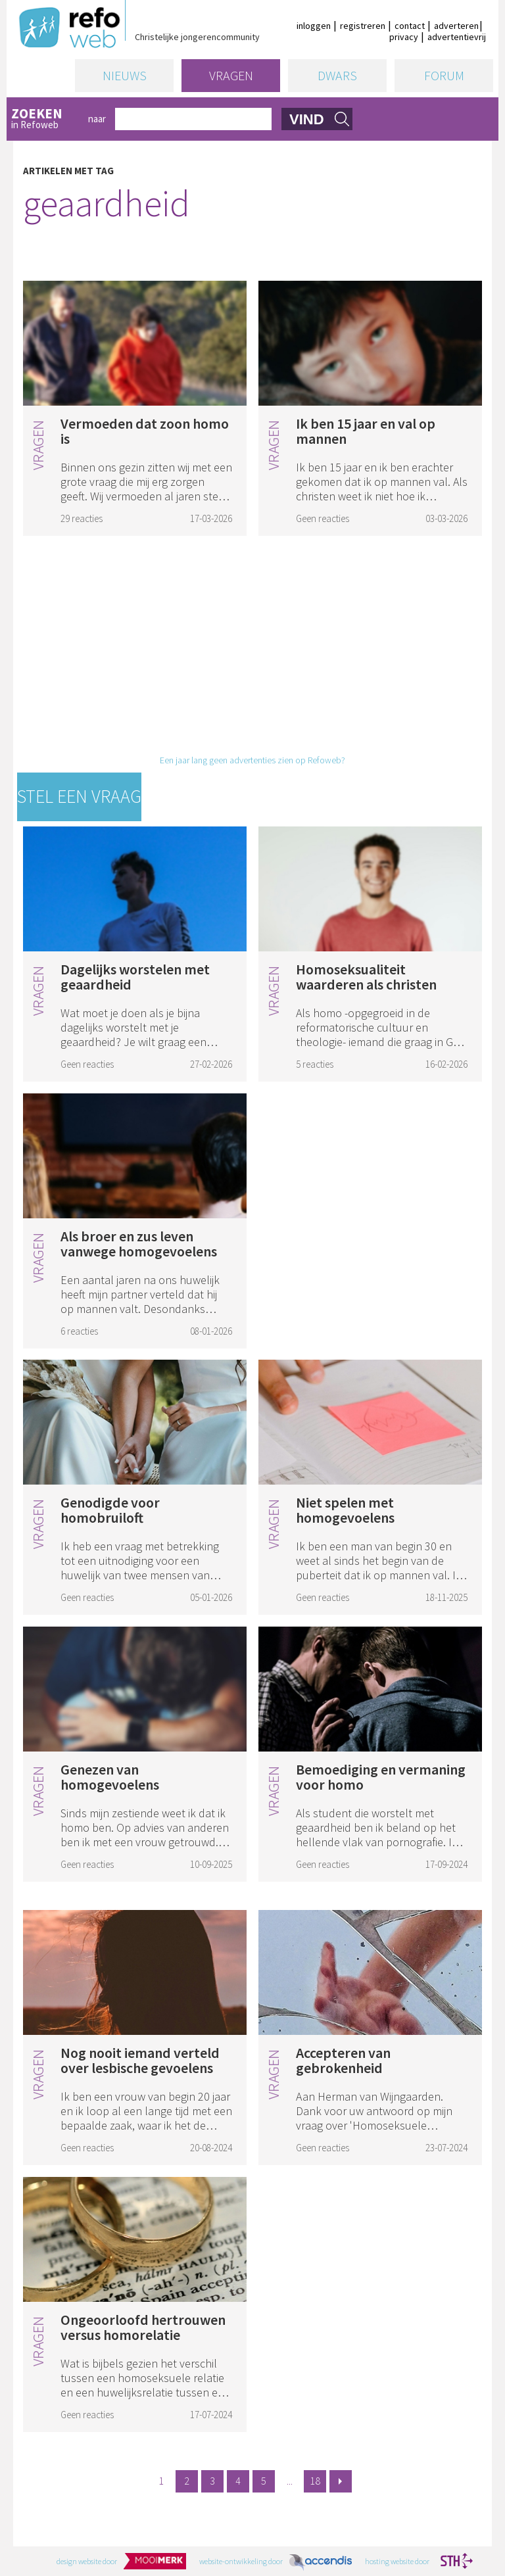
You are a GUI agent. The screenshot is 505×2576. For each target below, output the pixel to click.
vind (306, 119)
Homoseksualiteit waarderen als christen (366, 976)
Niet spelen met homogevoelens (345, 1510)
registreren (362, 26)
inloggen (314, 26)
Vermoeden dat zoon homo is (144, 431)
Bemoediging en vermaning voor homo (381, 1777)
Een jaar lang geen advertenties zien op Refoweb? (252, 760)
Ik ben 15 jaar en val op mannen (365, 431)
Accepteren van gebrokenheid (343, 2060)
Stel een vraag (79, 796)
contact (410, 26)
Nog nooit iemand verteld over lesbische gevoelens (140, 2060)
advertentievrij (456, 37)
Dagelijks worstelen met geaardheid (135, 976)
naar (97, 118)
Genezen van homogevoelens (109, 1777)
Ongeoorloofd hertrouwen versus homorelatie (143, 2327)
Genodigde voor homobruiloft (110, 1510)
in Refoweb (45, 119)
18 (315, 2480)
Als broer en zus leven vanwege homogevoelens (138, 1243)
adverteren (456, 26)
